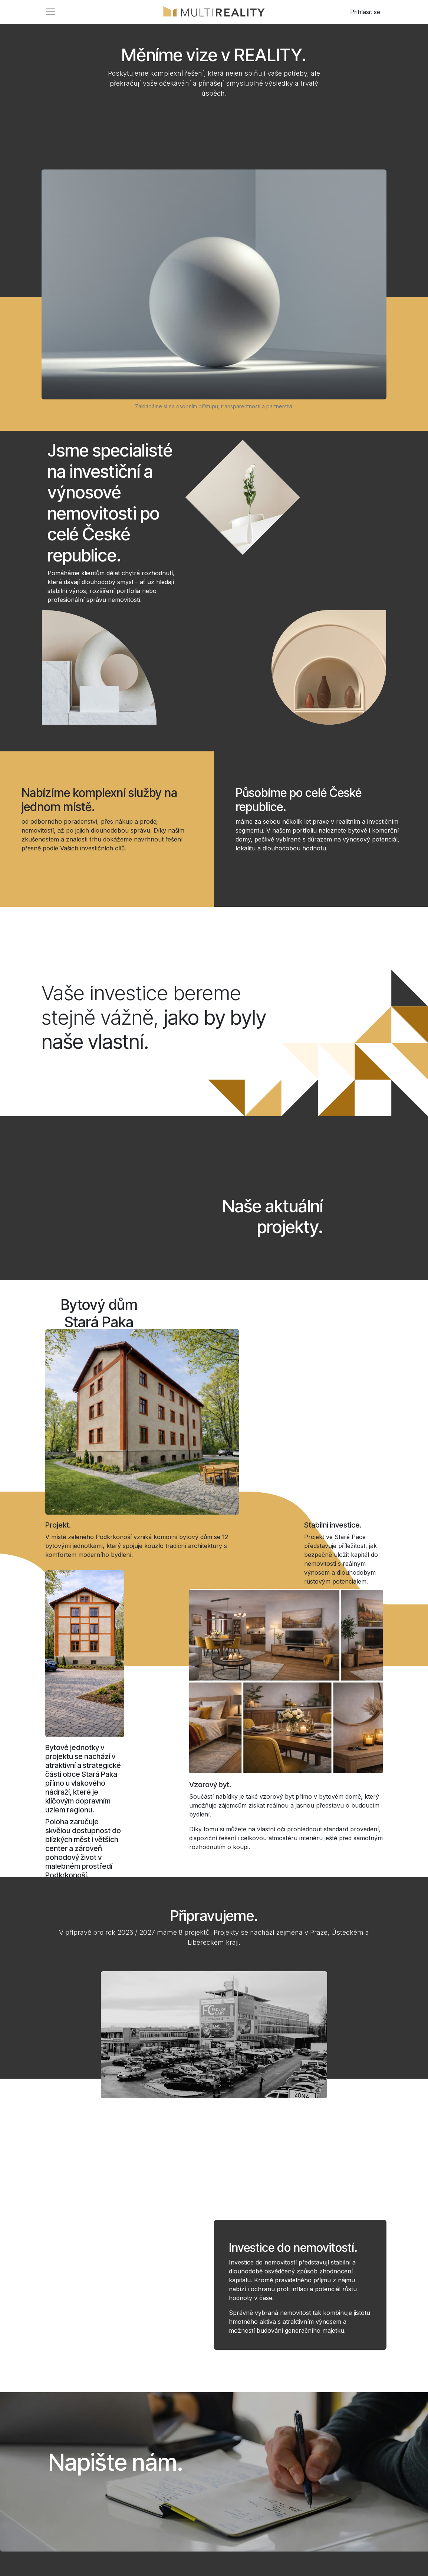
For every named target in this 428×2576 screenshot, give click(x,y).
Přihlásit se (365, 12)
